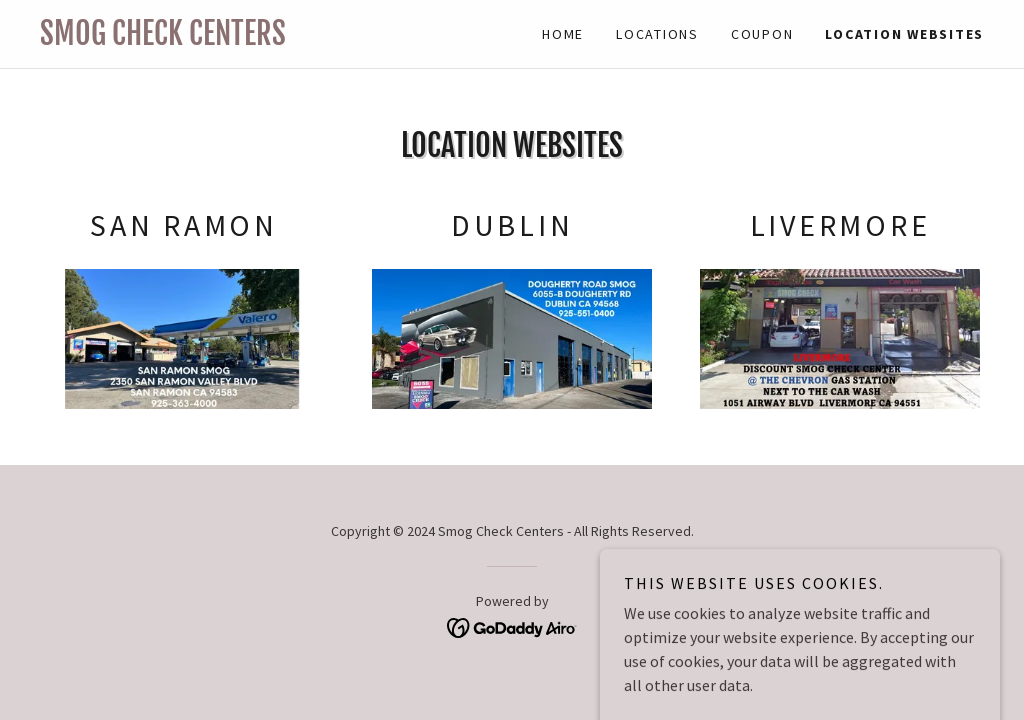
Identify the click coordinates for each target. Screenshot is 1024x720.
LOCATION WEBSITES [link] (904, 34)
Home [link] (563, 34)
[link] (276, 39)
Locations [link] (657, 34)
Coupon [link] (762, 34)
